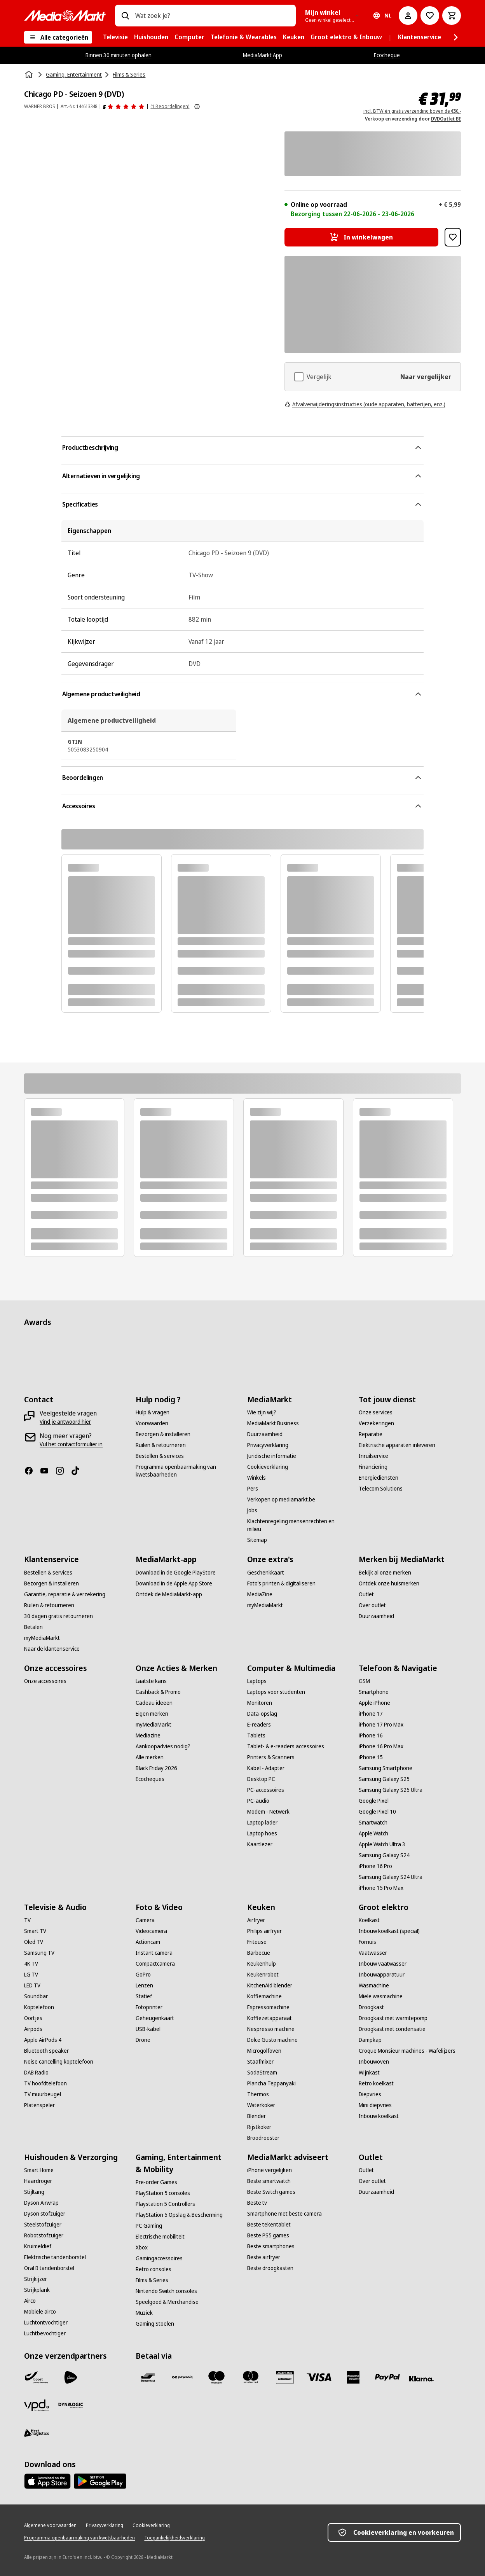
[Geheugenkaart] (155, 2018)
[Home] (29, 74)
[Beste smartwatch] (269, 2181)
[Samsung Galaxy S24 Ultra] (390, 1877)
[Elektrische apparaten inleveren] (397, 1445)
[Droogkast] (371, 2007)
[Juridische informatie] (271, 1456)
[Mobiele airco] (40, 2312)
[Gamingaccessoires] (159, 2258)
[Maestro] (216, 2377)
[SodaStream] (262, 2072)
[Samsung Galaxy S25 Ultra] (390, 1790)
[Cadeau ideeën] (154, 1703)
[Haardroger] (38, 2181)
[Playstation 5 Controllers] (165, 2204)
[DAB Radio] (36, 2072)
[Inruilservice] (373, 1456)
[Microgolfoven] (264, 2051)
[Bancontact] (148, 2377)
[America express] (353, 2377)
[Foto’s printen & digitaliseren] (281, 1583)
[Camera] (145, 1920)
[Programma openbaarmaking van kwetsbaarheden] (187, 1470)
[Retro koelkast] (376, 2083)
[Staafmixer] (260, 2062)
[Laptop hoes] (262, 1833)
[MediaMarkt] (65, 15)
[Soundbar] (36, 1996)
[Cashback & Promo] (158, 1692)
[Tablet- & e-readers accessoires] (285, 1746)
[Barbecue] (258, 1953)
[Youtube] (47, 1470)
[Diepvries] (370, 2094)
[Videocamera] (151, 1931)
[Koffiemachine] (264, 1996)
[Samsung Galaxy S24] (384, 1855)
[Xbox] (142, 2247)
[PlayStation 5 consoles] (163, 2193)
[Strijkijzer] (35, 2279)
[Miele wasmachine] (381, 1996)
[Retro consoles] (153, 2269)
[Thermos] (258, 2094)
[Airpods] (33, 2029)
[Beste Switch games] (271, 2192)
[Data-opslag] (262, 1714)
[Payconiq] (182, 2377)
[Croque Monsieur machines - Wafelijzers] (407, 2051)
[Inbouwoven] (374, 2062)
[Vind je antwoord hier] (65, 1422)
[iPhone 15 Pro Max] (381, 1888)
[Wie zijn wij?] (261, 1412)
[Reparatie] (370, 1434)
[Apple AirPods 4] (42, 2040)
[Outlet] (366, 1594)
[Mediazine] (148, 1735)
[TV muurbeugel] (42, 2094)
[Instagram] (63, 1470)
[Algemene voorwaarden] (50, 2525)
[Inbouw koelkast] (379, 2116)
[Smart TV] (35, 1931)
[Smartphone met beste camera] (284, 2214)
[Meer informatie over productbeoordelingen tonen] (197, 106)
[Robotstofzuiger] (43, 2235)
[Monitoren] (259, 1703)
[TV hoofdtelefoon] (45, 2083)
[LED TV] (32, 1985)
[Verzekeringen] (376, 1423)
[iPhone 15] (371, 1757)
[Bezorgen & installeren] (163, 1434)
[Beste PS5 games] (268, 2235)
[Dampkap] (370, 2040)
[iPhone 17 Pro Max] (381, 1724)
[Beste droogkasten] (270, 2268)
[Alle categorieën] (58, 37)
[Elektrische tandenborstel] (55, 2257)
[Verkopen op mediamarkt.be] (281, 1499)
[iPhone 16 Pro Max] (381, 1746)
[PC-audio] (258, 1801)
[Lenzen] (144, 1985)
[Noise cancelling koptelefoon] (58, 2062)
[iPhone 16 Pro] (375, 1866)
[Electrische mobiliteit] (160, 2236)
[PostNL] (70, 2377)
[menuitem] (115, 37)
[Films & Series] (152, 2280)
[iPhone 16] (371, 1735)
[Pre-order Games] (156, 2182)
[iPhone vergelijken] (269, 2170)
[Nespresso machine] (271, 2029)
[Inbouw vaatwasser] (382, 1964)
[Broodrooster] (263, 2138)
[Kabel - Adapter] (265, 1768)
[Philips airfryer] (264, 1931)
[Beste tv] (257, 2203)
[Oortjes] (33, 2018)
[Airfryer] (256, 1920)
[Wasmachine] (374, 1985)
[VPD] (36, 2405)
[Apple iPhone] (374, 1703)
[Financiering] (373, 1467)
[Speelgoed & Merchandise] (167, 2302)
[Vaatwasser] (373, 1953)
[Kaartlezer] (259, 1844)
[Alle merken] (150, 1757)
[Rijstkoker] (259, 2127)
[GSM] (364, 1681)
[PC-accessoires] (265, 1790)
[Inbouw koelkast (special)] (389, 1931)
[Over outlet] (372, 1605)
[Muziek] (144, 2313)
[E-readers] (259, 1724)
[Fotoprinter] (149, 2007)
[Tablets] (256, 1735)
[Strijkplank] (37, 2290)
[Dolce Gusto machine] (272, 2040)
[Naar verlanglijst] (429, 15)
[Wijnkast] (369, 2072)
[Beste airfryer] (263, 2257)
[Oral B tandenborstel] (49, 2268)
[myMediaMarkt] (42, 1638)
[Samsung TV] (39, 1953)
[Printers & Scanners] (271, 1757)
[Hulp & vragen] (152, 1412)
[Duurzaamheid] (265, 1434)
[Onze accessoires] (45, 1681)
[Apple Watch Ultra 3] (382, 1844)
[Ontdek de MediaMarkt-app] (169, 1594)
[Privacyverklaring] (267, 1445)
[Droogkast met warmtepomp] (393, 2018)
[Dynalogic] (70, 2405)
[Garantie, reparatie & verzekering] (64, 1594)
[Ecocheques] (150, 1779)
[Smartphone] (374, 1692)
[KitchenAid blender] (269, 1985)
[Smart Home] (39, 2170)
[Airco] (30, 2301)
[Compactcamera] (155, 1964)
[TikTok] (78, 1470)
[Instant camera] (154, 1953)
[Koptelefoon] (39, 2007)
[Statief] (144, 1996)
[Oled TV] (33, 1942)
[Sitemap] (257, 1540)
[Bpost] (36, 2377)
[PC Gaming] (149, 2226)
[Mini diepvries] (375, 2105)
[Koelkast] (369, 1920)
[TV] (27, 1920)
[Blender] (256, 2116)
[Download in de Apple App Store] (174, 1583)
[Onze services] (376, 1412)
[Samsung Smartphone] (385, 1768)
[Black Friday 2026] (156, 1768)
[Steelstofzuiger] (42, 2224)
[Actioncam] (148, 1942)
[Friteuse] (257, 1942)
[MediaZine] (259, 1594)
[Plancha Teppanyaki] (271, 2083)
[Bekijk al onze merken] (385, 1572)
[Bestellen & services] (160, 1456)
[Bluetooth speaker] (46, 2051)
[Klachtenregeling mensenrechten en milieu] (298, 1525)
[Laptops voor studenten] (276, 1692)
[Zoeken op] (125, 15)
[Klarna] (421, 2379)
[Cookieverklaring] (267, 1467)
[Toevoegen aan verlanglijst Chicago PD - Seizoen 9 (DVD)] (453, 237)
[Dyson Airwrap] (41, 2203)
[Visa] (319, 2377)
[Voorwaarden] (152, 1423)
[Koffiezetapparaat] (269, 2018)
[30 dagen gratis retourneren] (58, 1616)
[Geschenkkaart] (265, 1572)
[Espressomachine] (268, 2007)
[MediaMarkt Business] (273, 1423)
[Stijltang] (34, 2192)
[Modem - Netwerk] (268, 1812)
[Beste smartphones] (271, 2246)
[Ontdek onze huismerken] (389, 1583)
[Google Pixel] (374, 1801)
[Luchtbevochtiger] (45, 2333)
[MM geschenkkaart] (284, 2377)
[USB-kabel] (148, 2029)
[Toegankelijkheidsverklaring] (174, 2538)
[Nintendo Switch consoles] (166, 2291)
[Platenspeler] (39, 2105)
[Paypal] (387, 2377)
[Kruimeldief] (37, 2246)
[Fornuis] (367, 1942)
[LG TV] (31, 1974)
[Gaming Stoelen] (155, 2324)
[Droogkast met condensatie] (392, 2029)
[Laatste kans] (151, 1681)
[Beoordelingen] (124, 106)
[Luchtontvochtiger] (46, 2322)
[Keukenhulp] (261, 1964)
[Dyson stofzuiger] (44, 2214)
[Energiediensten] (378, 1478)
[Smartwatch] (373, 1822)
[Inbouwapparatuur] (382, 1974)
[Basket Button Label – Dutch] (451, 15)
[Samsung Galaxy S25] (384, 1779)
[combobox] (212, 15)
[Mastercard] (250, 2377)
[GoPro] (143, 1974)
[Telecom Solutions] (381, 1488)
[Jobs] (252, 1510)
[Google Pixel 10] (377, 1812)
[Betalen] (33, 1627)
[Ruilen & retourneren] (161, 1445)
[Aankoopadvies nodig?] (163, 1746)
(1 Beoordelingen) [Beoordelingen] (169, 106)
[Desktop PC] (261, 1779)
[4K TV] (31, 1964)
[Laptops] (257, 1681)
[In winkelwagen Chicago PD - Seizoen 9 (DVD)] (361, 237)
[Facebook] (32, 1470)
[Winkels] (256, 1478)
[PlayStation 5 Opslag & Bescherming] (179, 2215)
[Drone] (143, 2040)
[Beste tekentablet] (269, 2224)
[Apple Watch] (373, 1833)
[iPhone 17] (371, 1714)
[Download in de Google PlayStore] (176, 1572)
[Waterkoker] (261, 2105)
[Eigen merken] (152, 1714)
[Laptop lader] (262, 1822)
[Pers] (252, 1488)
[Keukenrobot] (263, 1974)
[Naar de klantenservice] (52, 1649)
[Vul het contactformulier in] (71, 1444)
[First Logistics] (36, 2433)
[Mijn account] (408, 15)
